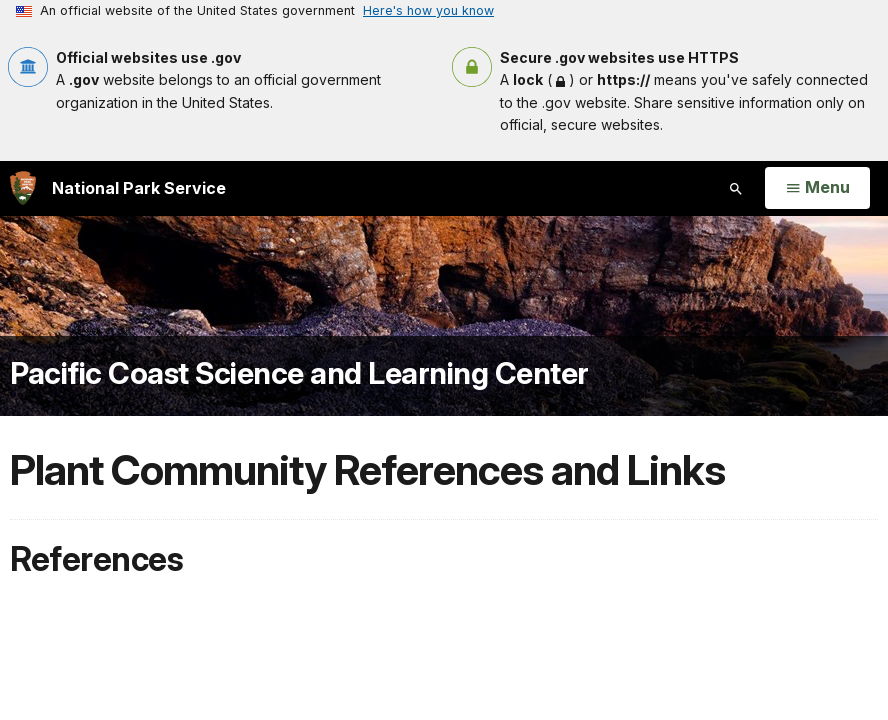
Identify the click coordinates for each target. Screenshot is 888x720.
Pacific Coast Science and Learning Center (299, 373)
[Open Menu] (817, 188)
